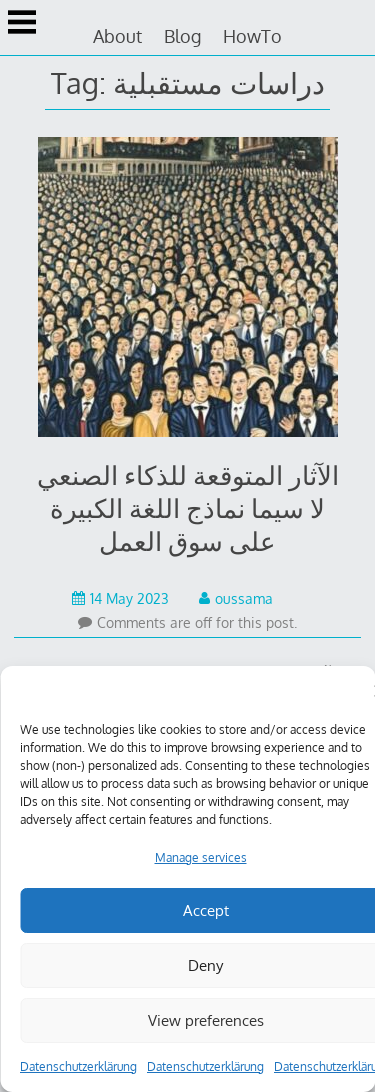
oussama (236, 598)
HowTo (252, 36)
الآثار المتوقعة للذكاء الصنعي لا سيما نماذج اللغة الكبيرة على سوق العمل (188, 507)
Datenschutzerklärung (78, 1066)
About (117, 36)
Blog (182, 36)
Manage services (201, 857)
